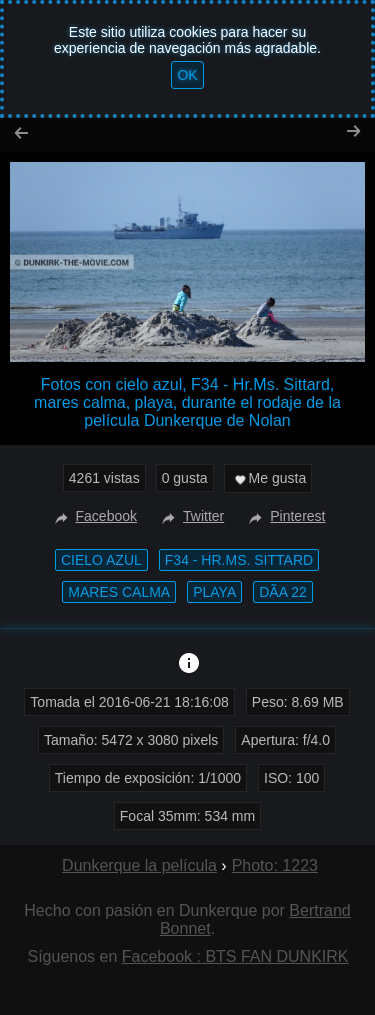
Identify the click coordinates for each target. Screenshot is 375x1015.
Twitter (190, 516)
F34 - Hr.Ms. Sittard (239, 560)
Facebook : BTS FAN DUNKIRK (235, 956)
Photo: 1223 (275, 865)
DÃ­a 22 (282, 592)
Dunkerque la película (139, 865)
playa (214, 592)
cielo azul (101, 560)
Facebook (93, 516)
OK (187, 75)
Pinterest (284, 516)
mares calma (119, 592)
